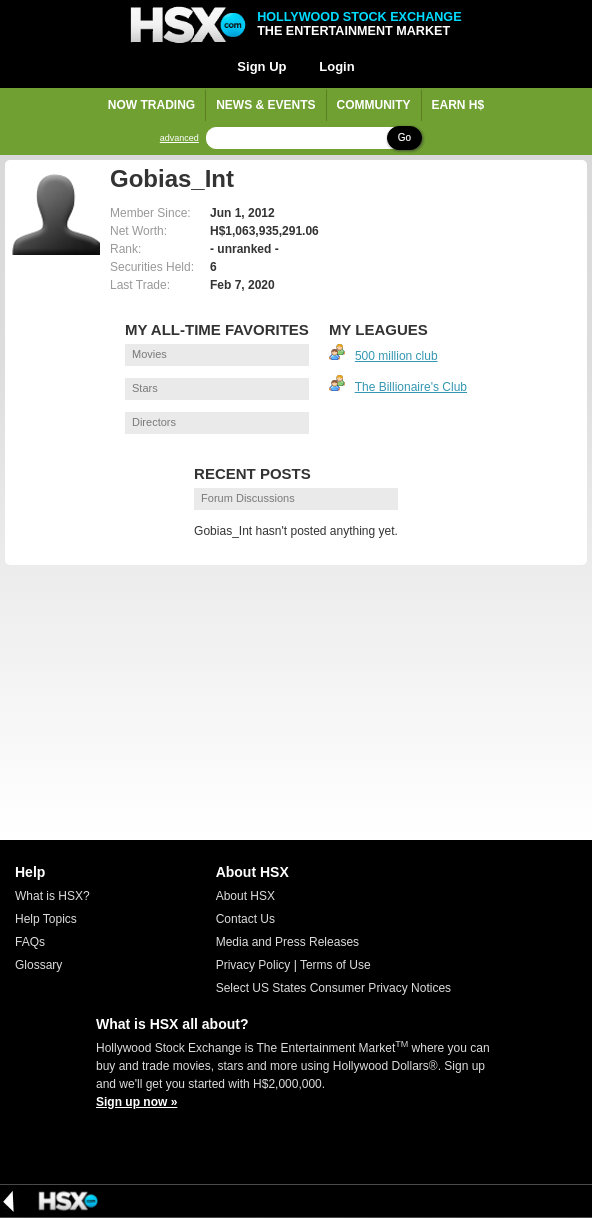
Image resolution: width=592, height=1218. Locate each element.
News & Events (265, 105)
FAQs (30, 942)
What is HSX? (52, 896)
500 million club (396, 356)
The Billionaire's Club (411, 387)
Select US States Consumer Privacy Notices (333, 988)
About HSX (245, 896)
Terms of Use (335, 965)
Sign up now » (136, 1102)
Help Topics (46, 919)
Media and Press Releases (287, 942)
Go (404, 137)
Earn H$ (458, 105)
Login (336, 66)
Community (374, 105)
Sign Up (261, 66)
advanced (179, 138)
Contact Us (245, 919)
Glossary (38, 965)
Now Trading (151, 105)
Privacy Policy (253, 965)
